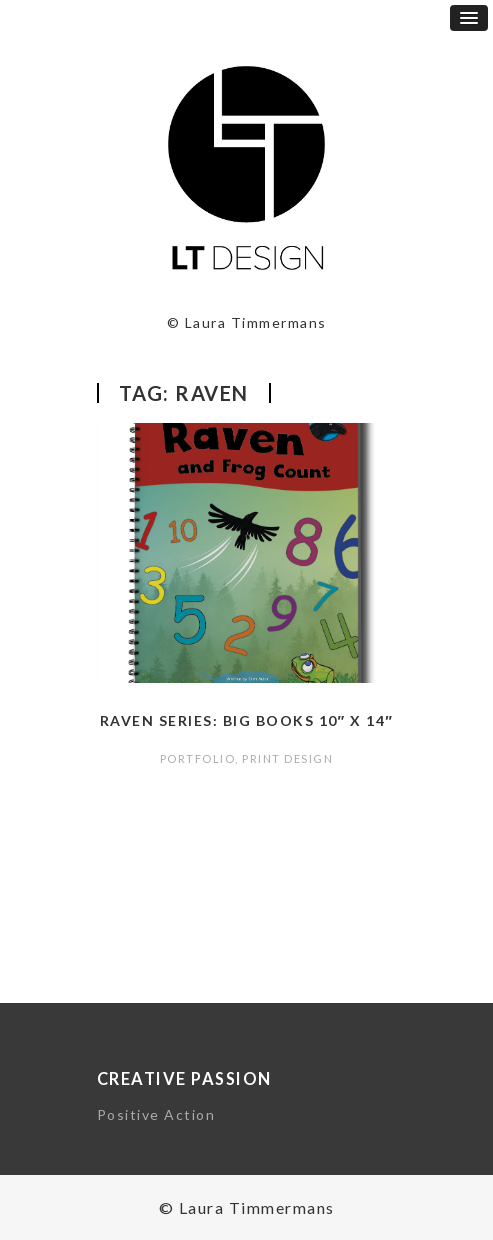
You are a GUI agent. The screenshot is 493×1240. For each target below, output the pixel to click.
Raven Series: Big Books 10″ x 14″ (247, 720)
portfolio (198, 758)
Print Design (287, 758)
